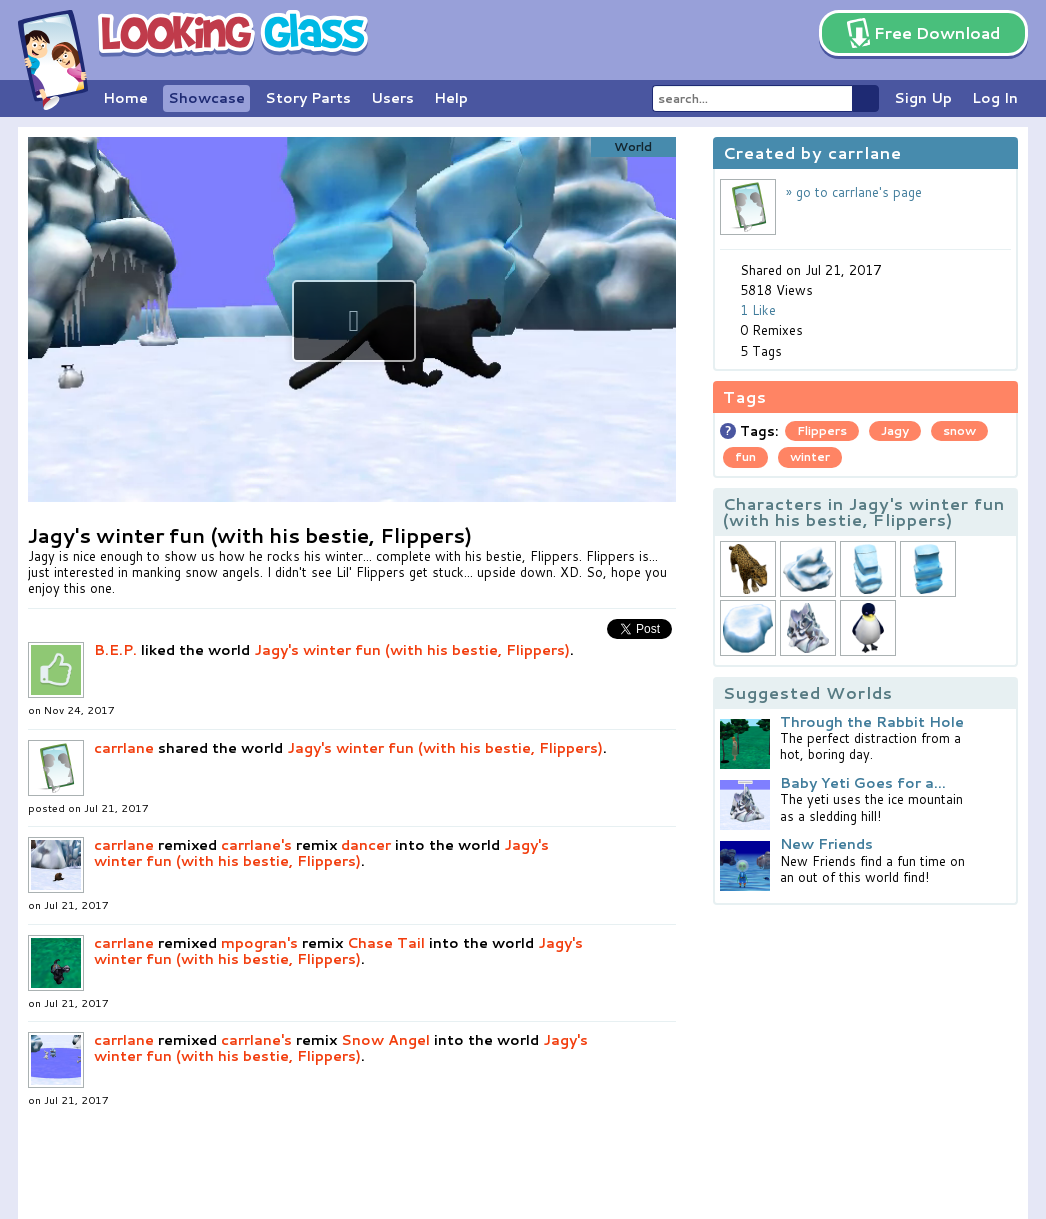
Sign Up (923, 98)
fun (745, 456)
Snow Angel (385, 1040)
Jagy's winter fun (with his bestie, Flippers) (412, 650)
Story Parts (308, 98)
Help (451, 98)
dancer (366, 845)
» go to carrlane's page (854, 192)
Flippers (822, 430)
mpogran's (259, 943)
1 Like (758, 310)
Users (392, 98)
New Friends (826, 844)
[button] (354, 321)
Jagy (895, 430)
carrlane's (256, 845)
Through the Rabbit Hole (872, 722)
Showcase (206, 98)
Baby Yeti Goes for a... (863, 783)
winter (810, 456)
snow (959, 430)
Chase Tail (386, 943)
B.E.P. (115, 650)
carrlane (124, 748)
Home (125, 98)
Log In (995, 98)
